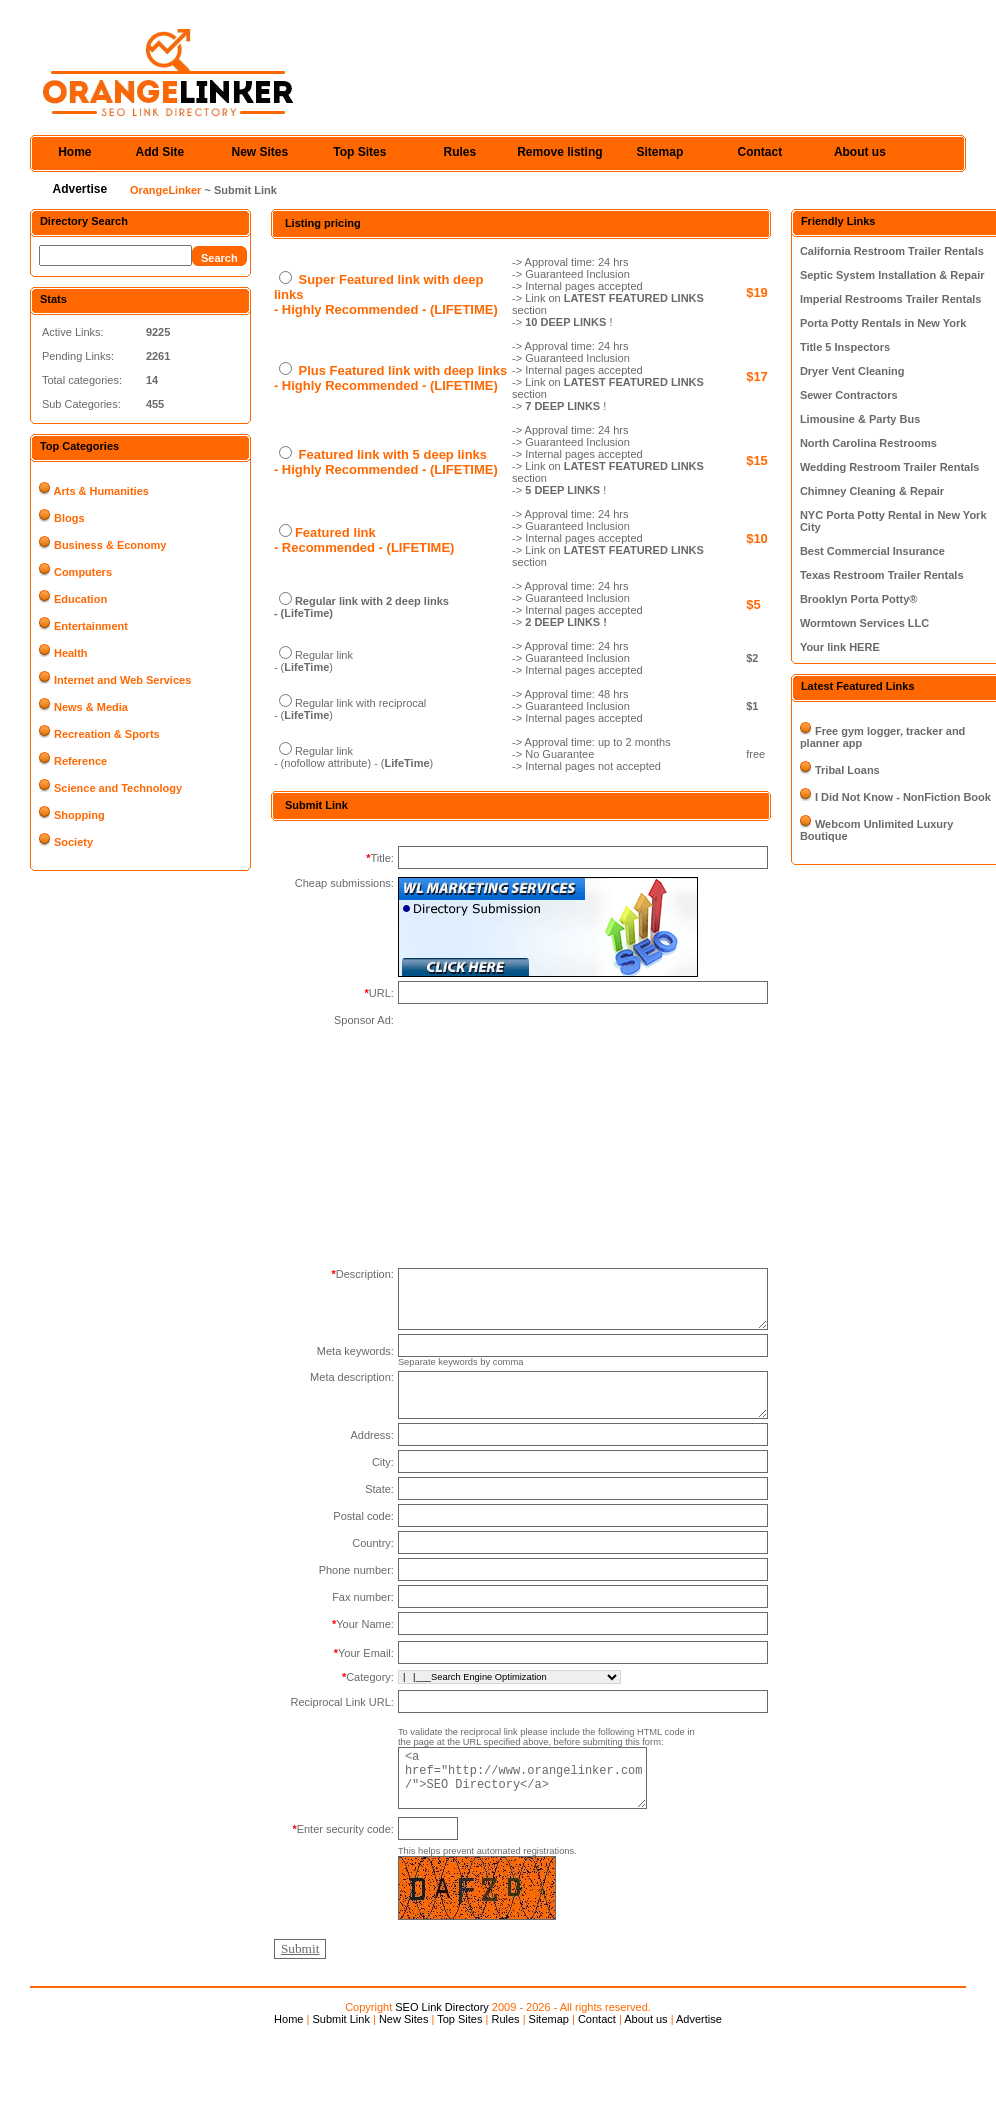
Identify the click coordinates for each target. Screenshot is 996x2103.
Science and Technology (118, 788)
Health (71, 653)
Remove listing (559, 152)
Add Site (160, 152)
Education (80, 599)
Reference (80, 761)
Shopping (79, 815)
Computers (83, 572)
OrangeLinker (166, 190)
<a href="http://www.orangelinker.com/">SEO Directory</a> (534, 1801)
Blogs (69, 518)
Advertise (80, 189)
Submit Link (340, 2044)
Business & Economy (110, 545)
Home (74, 152)
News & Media (91, 707)
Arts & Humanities (101, 491)
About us (860, 152)
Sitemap (660, 152)
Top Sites (359, 152)
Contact (760, 152)
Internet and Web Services (122, 680)
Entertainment (91, 626)
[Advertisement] (334, 1791)
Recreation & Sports (107, 734)
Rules (460, 152)
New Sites (260, 152)
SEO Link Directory (442, 2032)
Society (73, 842)
